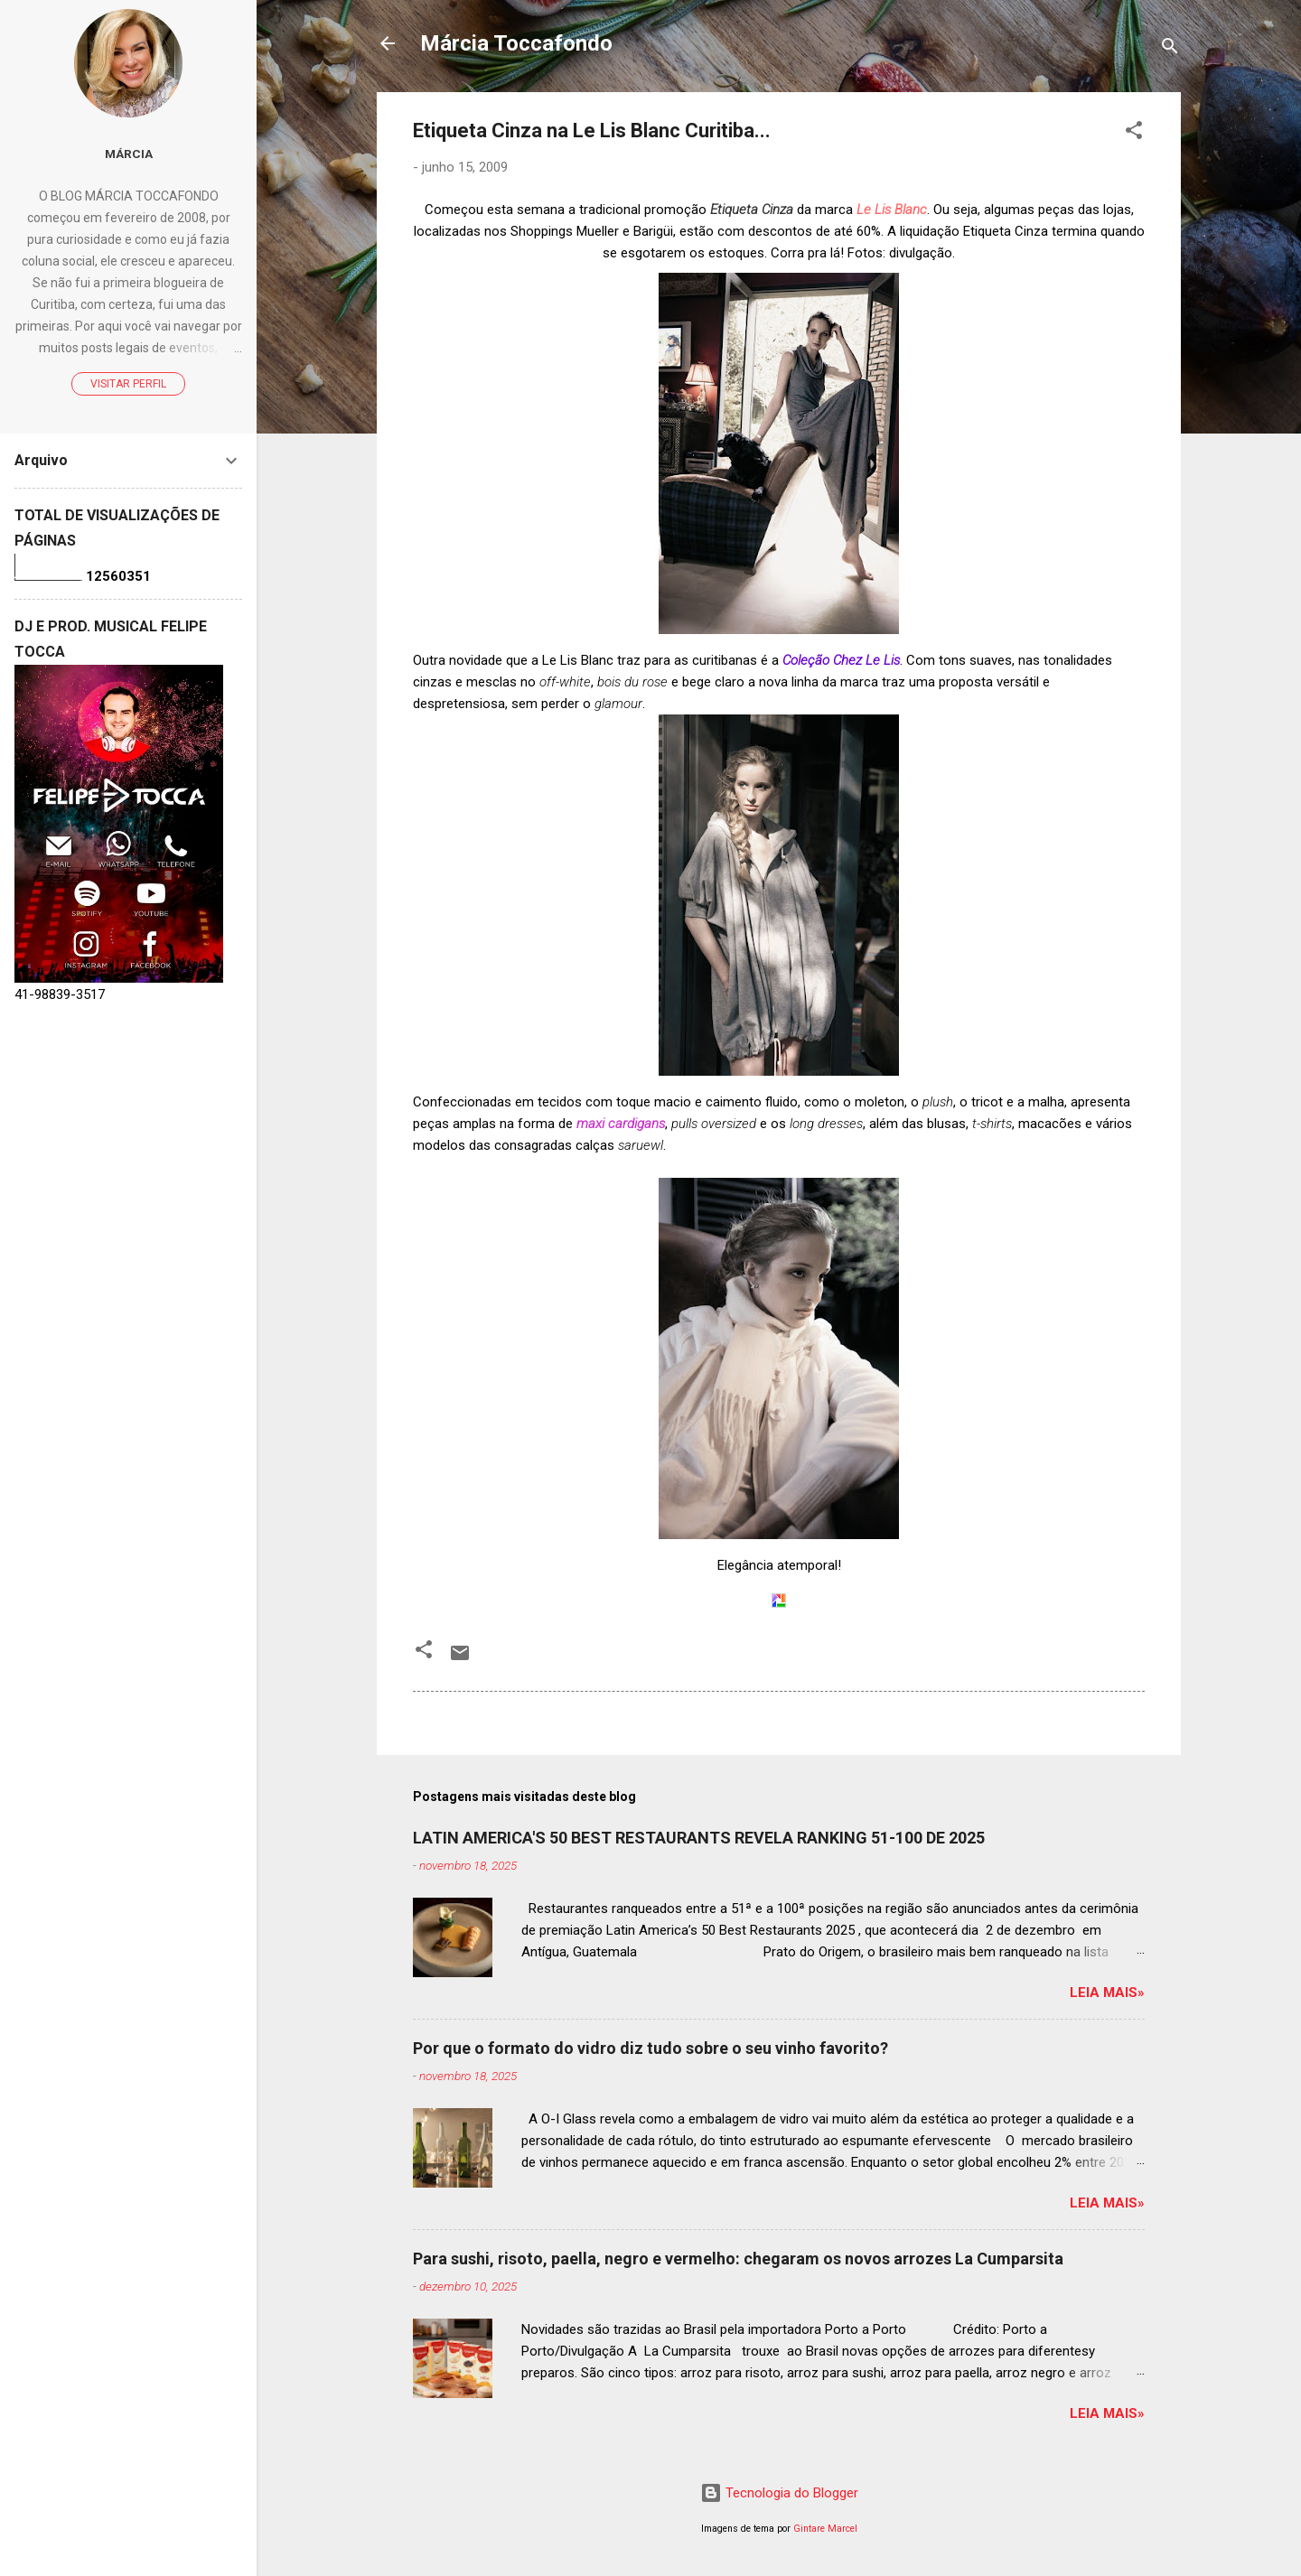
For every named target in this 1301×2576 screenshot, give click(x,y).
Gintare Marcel (825, 2528)
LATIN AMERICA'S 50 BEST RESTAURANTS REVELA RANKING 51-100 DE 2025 (699, 1837)
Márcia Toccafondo (516, 43)
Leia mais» (1107, 1992)
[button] (1134, 133)
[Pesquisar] (1170, 49)
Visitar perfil (128, 384)
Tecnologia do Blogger (779, 2493)
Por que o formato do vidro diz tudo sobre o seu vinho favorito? (650, 2048)
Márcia (129, 153)
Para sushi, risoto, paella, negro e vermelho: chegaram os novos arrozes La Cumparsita (738, 2258)
